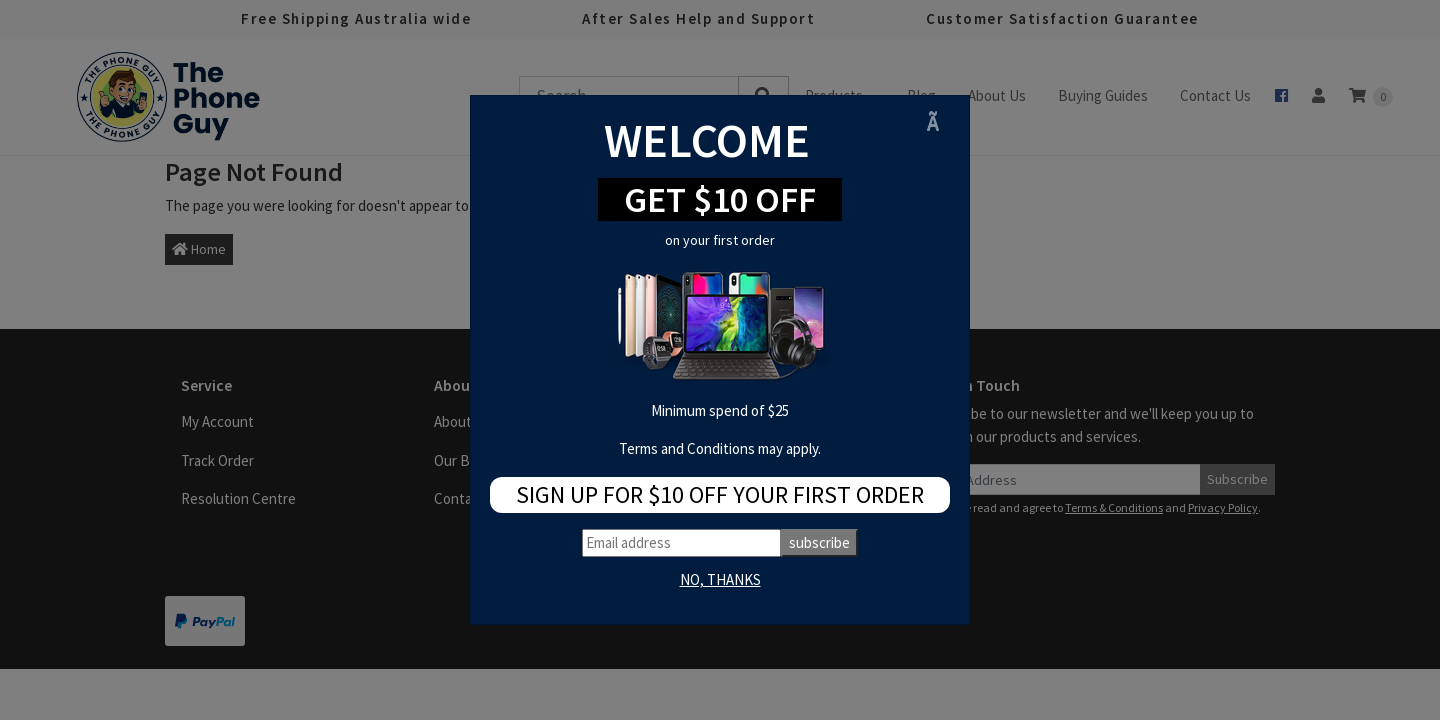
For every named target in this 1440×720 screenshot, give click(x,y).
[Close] (940, 122)
